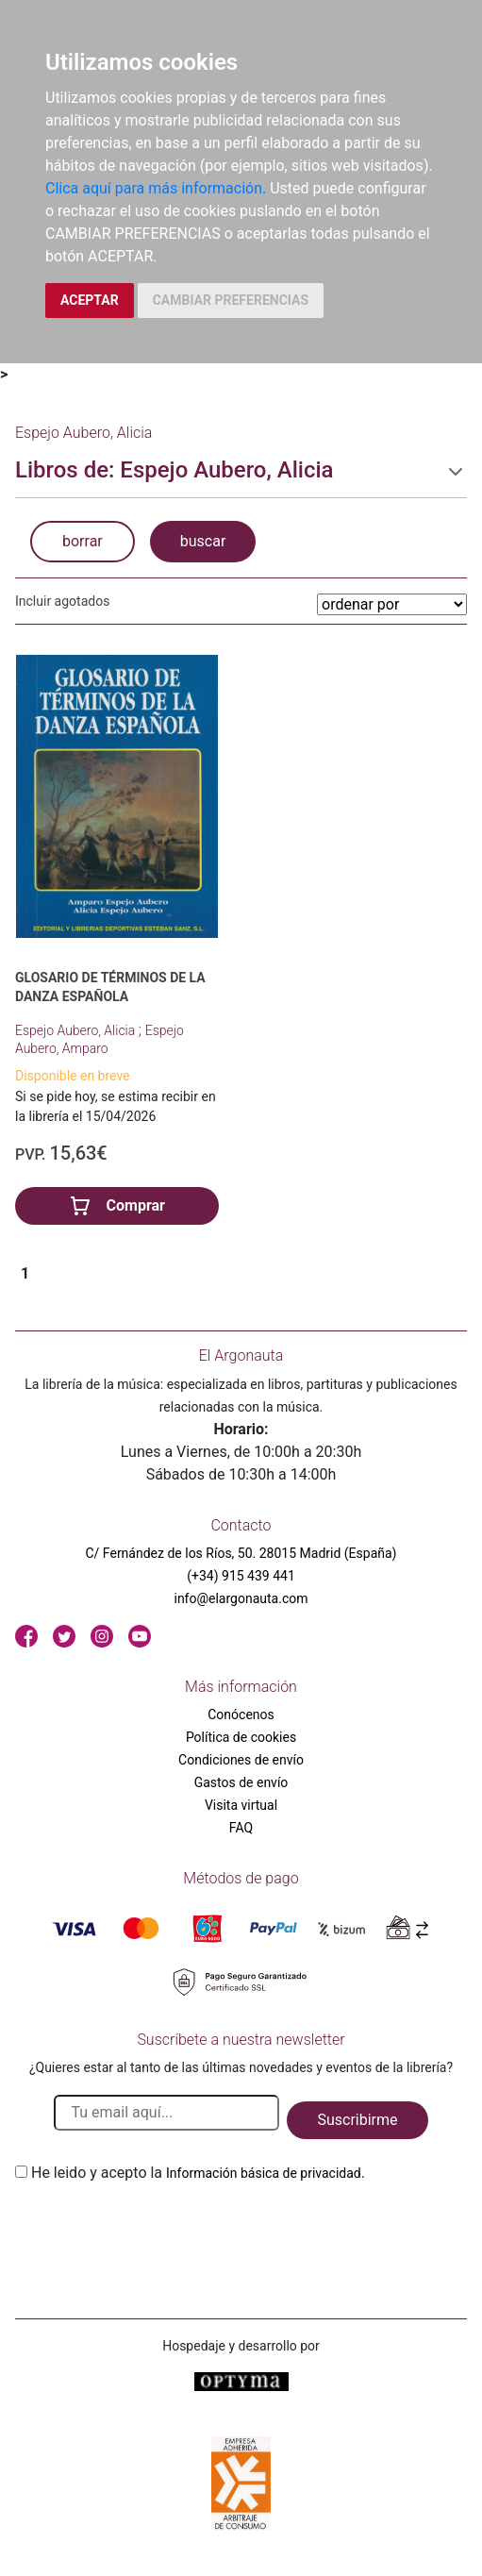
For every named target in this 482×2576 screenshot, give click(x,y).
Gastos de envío (241, 1782)
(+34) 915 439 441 (241, 1575)
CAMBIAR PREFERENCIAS (230, 300)
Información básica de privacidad (263, 2173)
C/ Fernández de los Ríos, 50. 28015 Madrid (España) (241, 1553)
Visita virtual (241, 1805)
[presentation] (158, 2229)
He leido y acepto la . (198, 2173)
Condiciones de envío (241, 1759)
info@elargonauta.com (240, 1598)
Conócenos (241, 1714)
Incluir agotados (62, 601)
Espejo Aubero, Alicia (77, 1030)
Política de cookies (241, 1737)
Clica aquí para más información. (155, 188)
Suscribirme (357, 2120)
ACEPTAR (89, 300)
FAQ (241, 1827)
